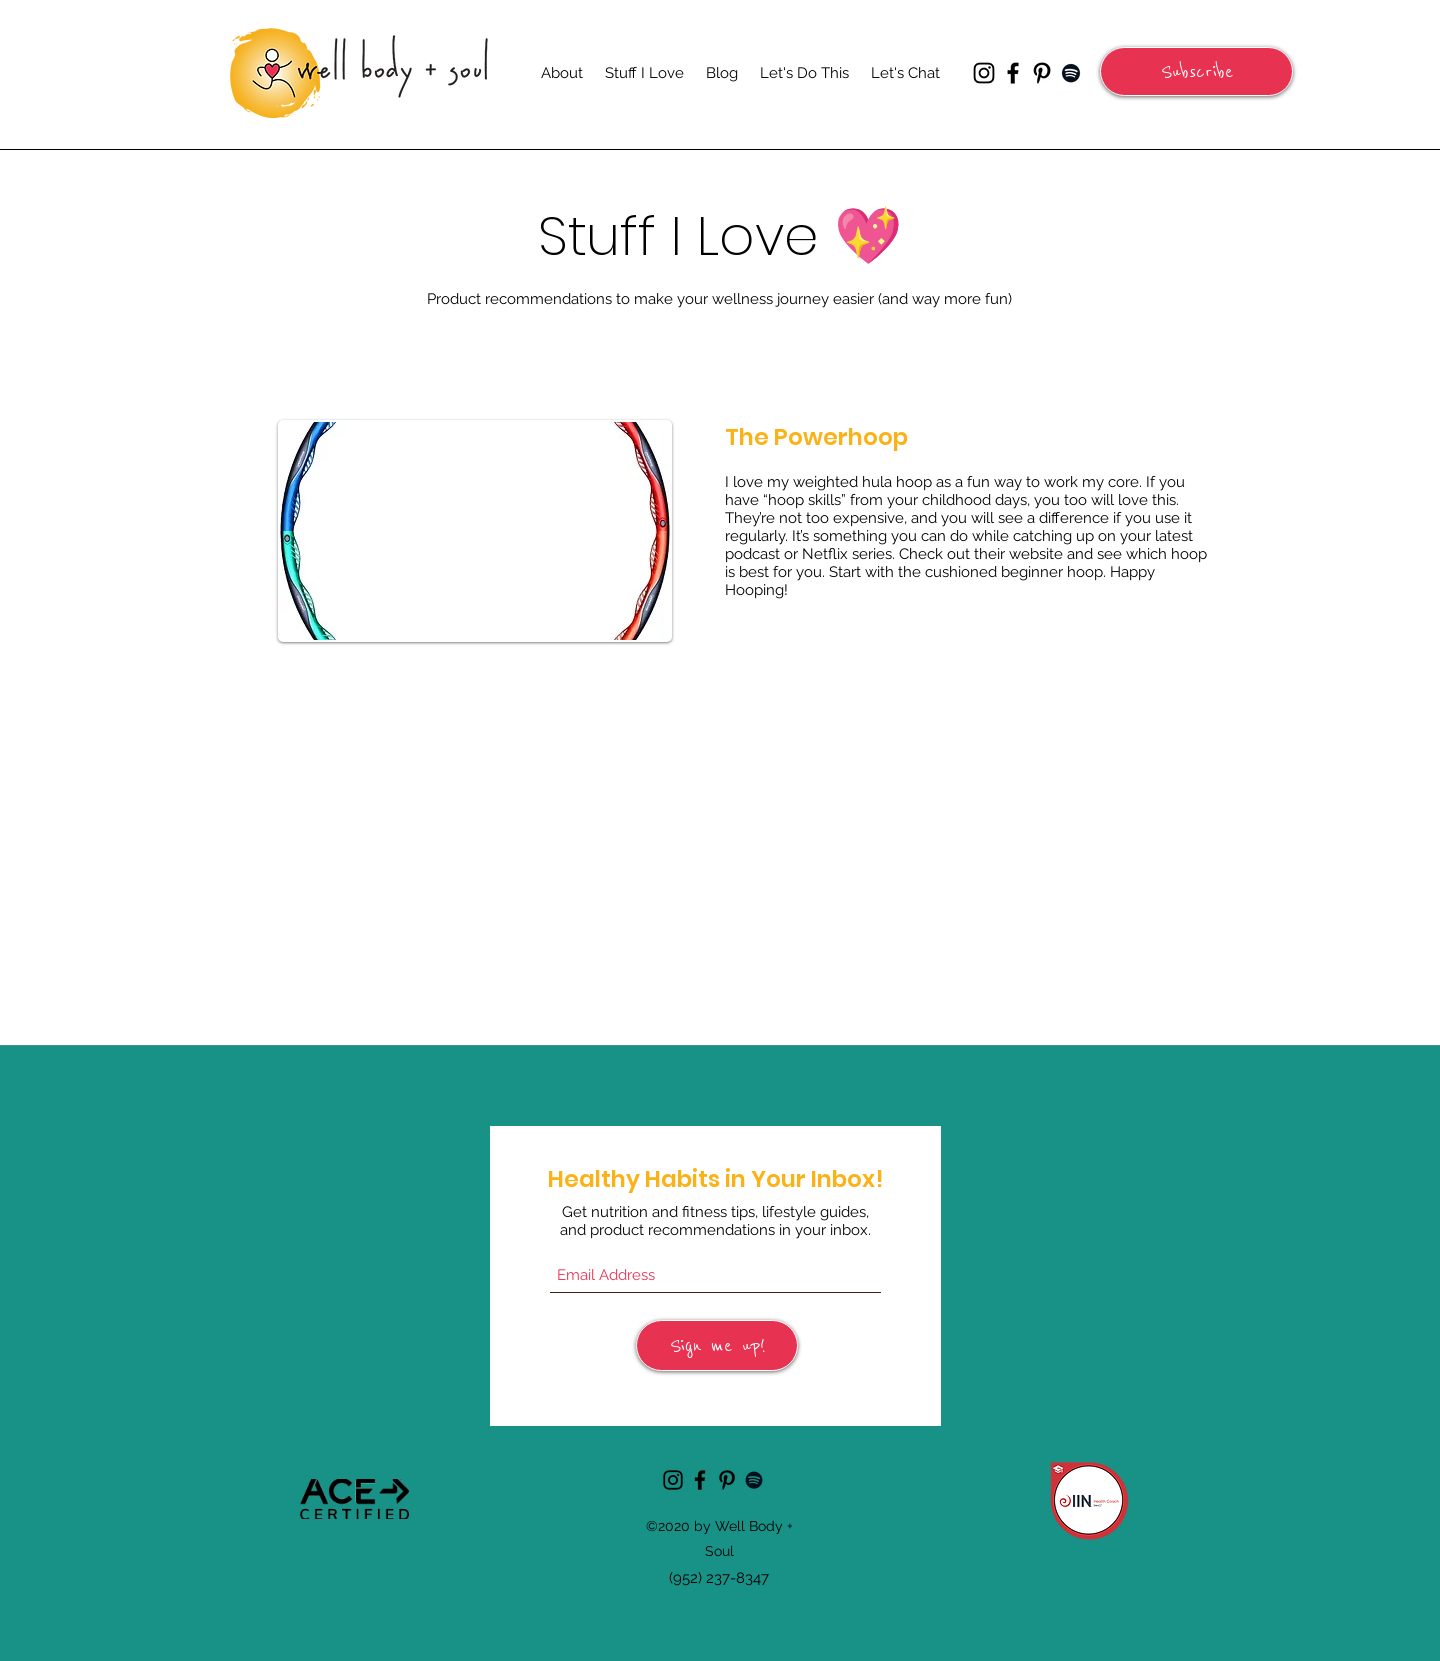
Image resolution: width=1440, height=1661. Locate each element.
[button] (1196, 71)
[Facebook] (1013, 73)
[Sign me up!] (717, 1345)
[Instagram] (984, 73)
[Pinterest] (1042, 73)
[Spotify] (1071, 73)
